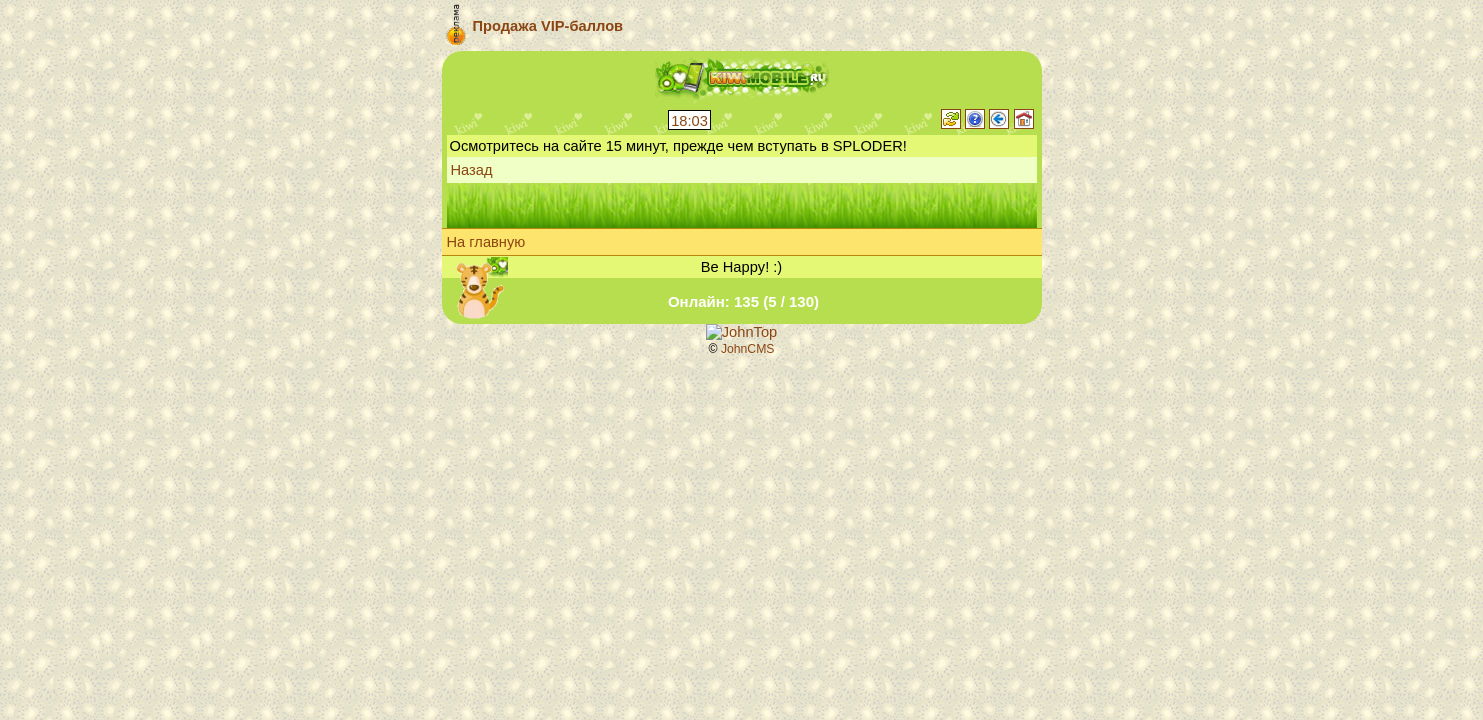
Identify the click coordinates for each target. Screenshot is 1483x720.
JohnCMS (748, 349)
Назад (472, 170)
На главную (486, 242)
